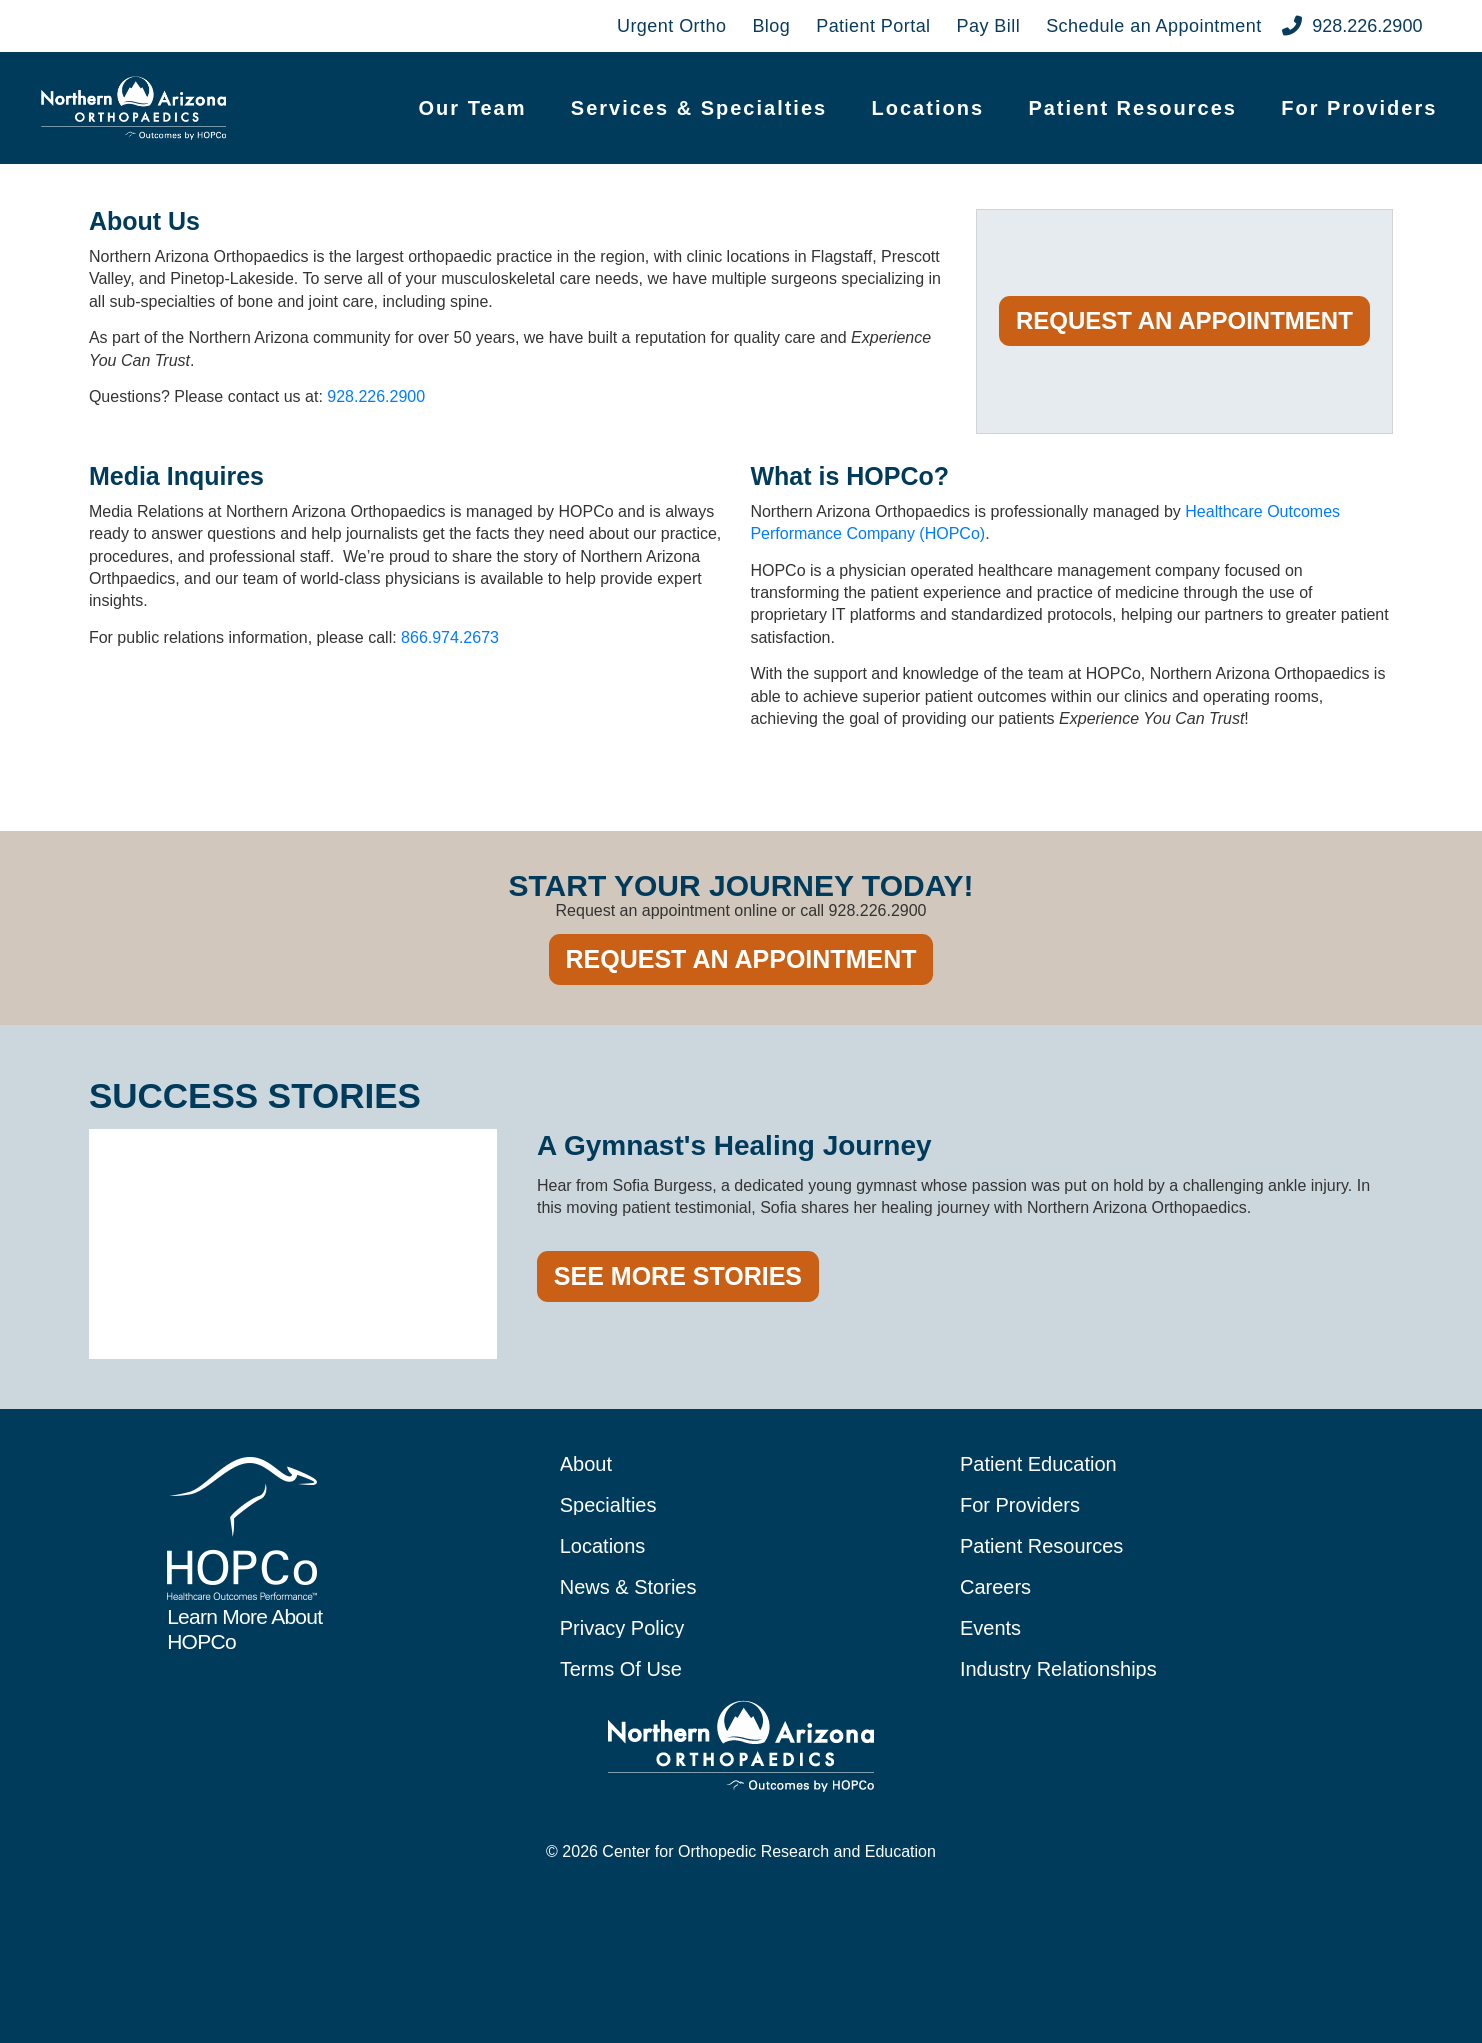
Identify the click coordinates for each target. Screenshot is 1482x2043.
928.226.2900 (376, 396)
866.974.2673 (450, 637)
